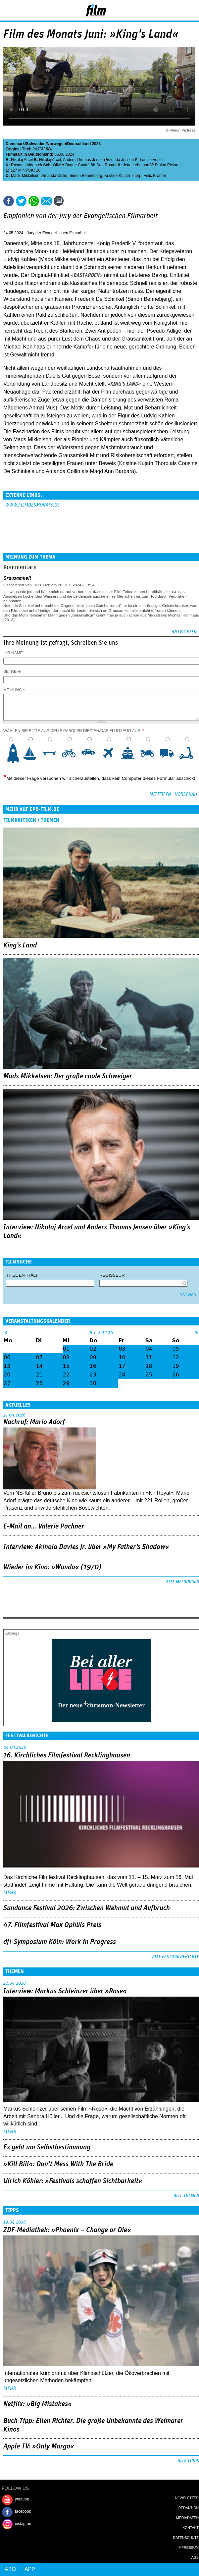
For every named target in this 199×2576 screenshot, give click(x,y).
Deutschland (79, 143)
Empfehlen (46, 201)
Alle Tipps (188, 2461)
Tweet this (21, 201)
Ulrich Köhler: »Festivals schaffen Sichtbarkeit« (72, 2181)
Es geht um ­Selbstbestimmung (46, 2147)
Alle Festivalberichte (175, 1957)
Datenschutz (186, 2538)
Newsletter (187, 2498)
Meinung (14, 690)
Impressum (188, 2547)
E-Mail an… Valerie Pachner (43, 1526)
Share (33, 201)
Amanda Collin (54, 175)
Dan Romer (106, 165)
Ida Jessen (124, 159)
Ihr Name (13, 653)
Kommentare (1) (60, 201)
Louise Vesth (151, 159)
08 (66, 1357)
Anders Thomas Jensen (84, 159)
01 (66, 1349)
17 (122, 1366)
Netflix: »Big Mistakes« (37, 2404)
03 (122, 1349)
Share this (8, 201)
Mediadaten (187, 2518)
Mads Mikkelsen (25, 175)
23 (92, 1374)
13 (7, 1366)
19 (175, 1366)
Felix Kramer (155, 175)
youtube (22, 2499)
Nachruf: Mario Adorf (34, 1422)
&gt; (196, 1332)
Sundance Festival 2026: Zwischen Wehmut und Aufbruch (86, 1908)
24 (122, 1374)
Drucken (73, 201)
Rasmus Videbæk (26, 165)
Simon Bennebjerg (86, 175)
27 (7, 1383)
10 (189, 753)
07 (39, 1357)
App (30, 2569)
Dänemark (15, 143)
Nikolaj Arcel (22, 159)
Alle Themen (186, 2195)
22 (66, 1374)
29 (66, 1383)
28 (39, 1383)
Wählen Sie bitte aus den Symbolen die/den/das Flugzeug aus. (73, 730)
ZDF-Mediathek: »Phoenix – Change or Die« (67, 2230)
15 (66, 1366)
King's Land (20, 945)
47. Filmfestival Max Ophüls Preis (52, 1925)
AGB (195, 2557)
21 (39, 1374)
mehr (9, 1892)
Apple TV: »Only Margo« (38, 2446)
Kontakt (190, 2528)
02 (92, 1349)
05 (175, 1349)
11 (148, 1357)
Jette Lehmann (136, 165)
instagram (23, 2523)
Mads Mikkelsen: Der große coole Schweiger (67, 1076)
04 (148, 1349)
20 (7, 1374)
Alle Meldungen (182, 1582)
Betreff (12, 671)
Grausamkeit (17, 578)
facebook (23, 2511)
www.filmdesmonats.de (32, 505)
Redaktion (188, 2508)
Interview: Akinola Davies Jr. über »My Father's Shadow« (86, 1547)
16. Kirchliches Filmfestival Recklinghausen (66, 1755)
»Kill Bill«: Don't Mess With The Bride (58, 2164)
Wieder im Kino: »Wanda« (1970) (52, 1567)
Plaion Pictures (168, 165)
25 (148, 1374)
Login (176, 11)
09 (92, 1357)
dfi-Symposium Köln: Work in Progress (59, 1942)
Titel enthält (22, 1275)
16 (92, 1366)
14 (39, 1366)
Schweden (35, 143)
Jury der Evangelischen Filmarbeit (57, 233)
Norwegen (56, 143)
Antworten (184, 631)
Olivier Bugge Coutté (71, 165)
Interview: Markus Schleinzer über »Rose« (65, 1991)
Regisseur (112, 1275)
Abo (10, 2569)
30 (92, 1383)
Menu (8, 10)
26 (175, 1374)
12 (175, 1357)
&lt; (6, 1332)
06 (7, 1357)
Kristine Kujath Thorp (122, 175)
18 (148, 1366)
